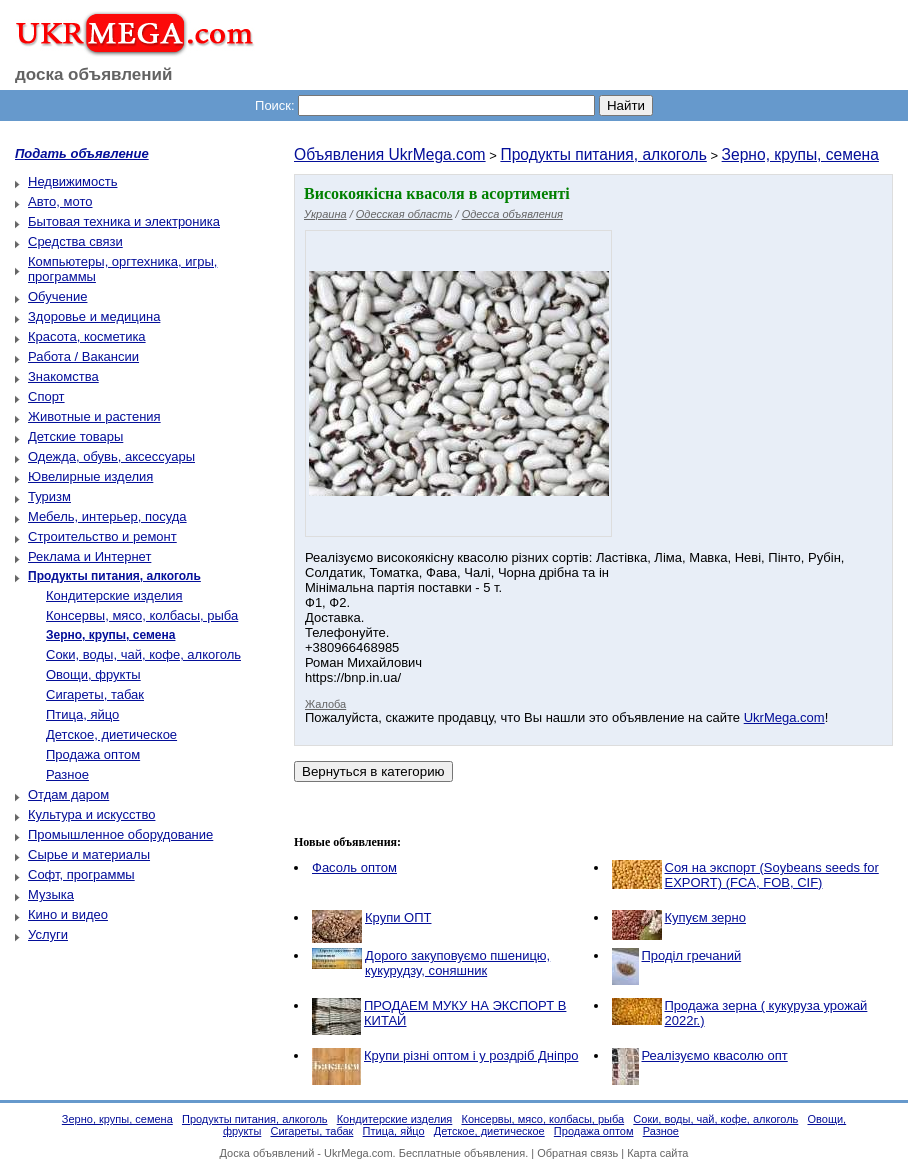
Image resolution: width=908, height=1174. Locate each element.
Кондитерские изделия (114, 595)
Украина (325, 214)
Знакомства (63, 376)
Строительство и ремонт (102, 536)
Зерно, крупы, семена (800, 154)
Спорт (46, 396)
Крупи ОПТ (398, 917)
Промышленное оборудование (120, 834)
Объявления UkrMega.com (390, 154)
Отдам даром (68, 794)
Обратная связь (577, 1153)
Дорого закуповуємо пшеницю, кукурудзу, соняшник (457, 963)
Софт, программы (81, 874)
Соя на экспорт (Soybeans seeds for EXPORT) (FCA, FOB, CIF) (772, 875)
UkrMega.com (784, 717)
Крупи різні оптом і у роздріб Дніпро (471, 1055)
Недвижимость (72, 181)
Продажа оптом (93, 754)
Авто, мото (60, 201)
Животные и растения (94, 416)
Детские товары (75, 436)
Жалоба (325, 704)
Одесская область (404, 214)
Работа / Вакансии (83, 356)
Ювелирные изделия (90, 476)
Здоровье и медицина (94, 316)
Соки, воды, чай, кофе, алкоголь (143, 654)
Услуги (48, 934)
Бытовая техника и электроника (124, 221)
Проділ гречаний (692, 955)
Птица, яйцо (82, 714)
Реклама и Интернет (89, 556)
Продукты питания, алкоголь (603, 154)
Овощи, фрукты (93, 674)
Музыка (51, 894)
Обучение (57, 296)
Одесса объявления (512, 214)
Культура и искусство (91, 814)
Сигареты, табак (95, 694)
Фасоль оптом (354, 867)
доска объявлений (94, 74)
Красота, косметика (87, 336)
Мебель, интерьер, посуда (107, 516)
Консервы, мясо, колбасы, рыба (142, 615)
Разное (67, 774)
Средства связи (75, 241)
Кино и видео (68, 914)
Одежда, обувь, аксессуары (111, 456)
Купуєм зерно (705, 917)
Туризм (49, 496)
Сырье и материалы (89, 854)
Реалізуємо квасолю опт (715, 1055)
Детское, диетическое (111, 734)
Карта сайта (657, 1153)
